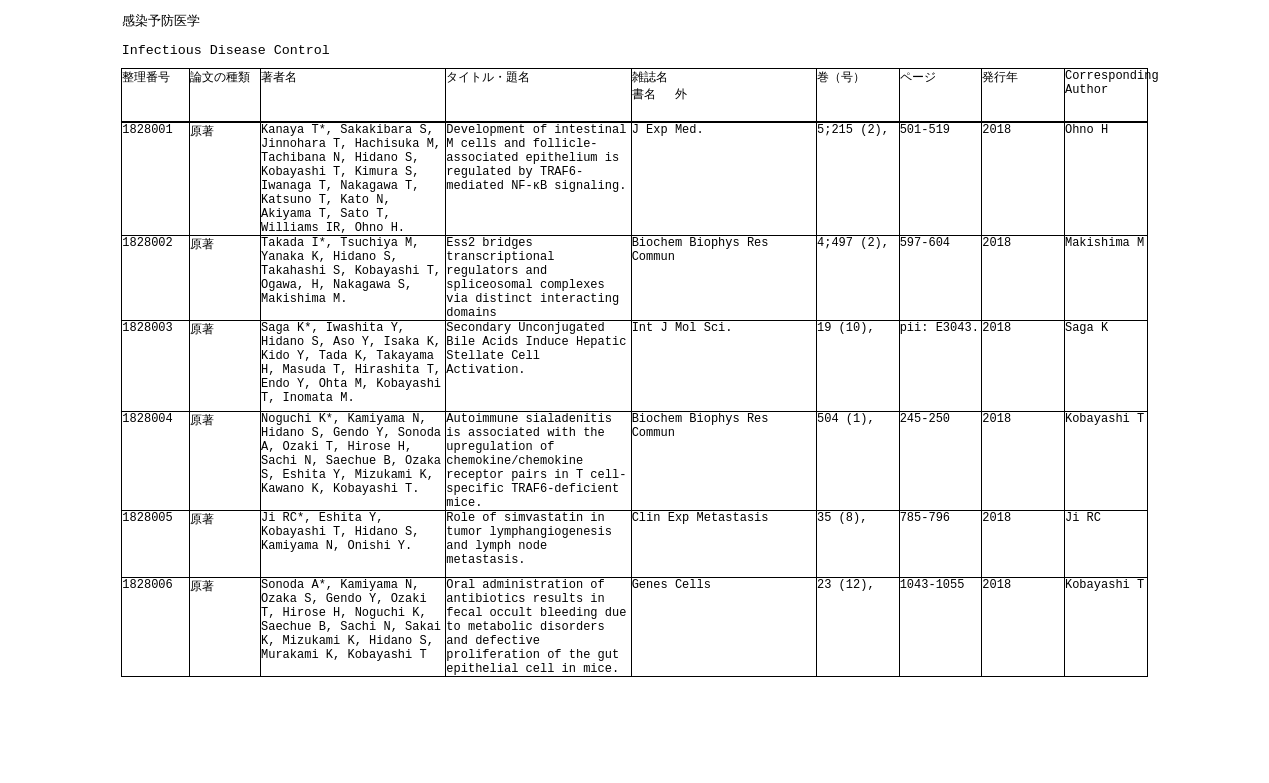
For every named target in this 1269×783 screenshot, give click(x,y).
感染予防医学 (161, 21)
